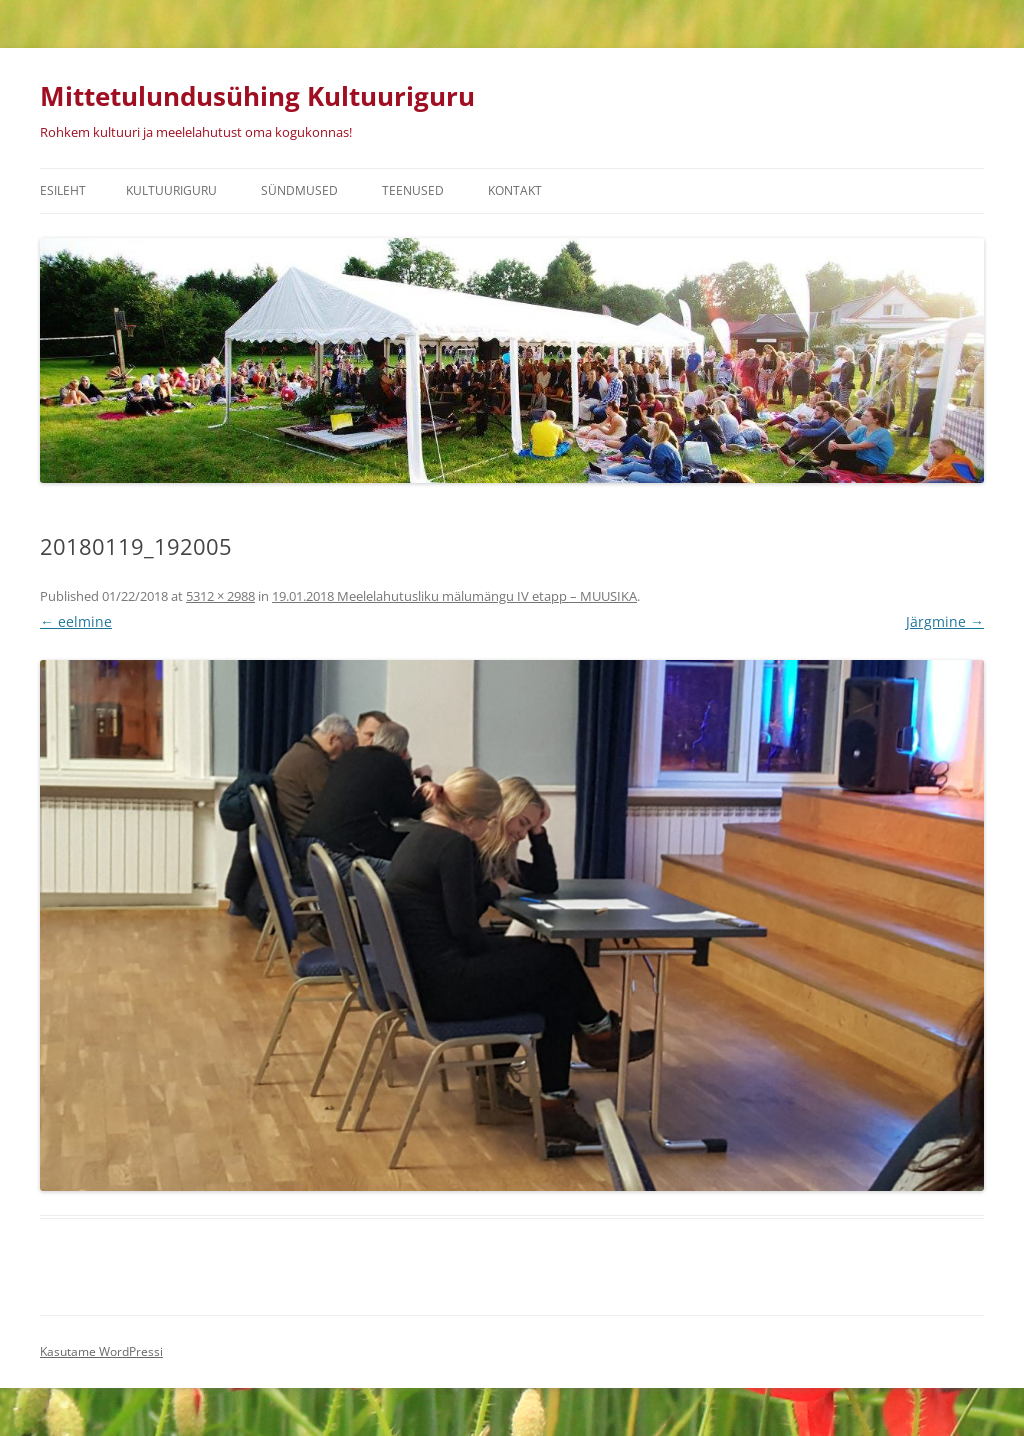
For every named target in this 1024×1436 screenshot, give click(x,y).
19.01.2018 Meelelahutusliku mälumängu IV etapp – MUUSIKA (454, 596)
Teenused (413, 190)
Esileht (63, 190)
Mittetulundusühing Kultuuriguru (257, 96)
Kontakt (515, 190)
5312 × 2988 (220, 596)
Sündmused (299, 190)
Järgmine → (945, 621)
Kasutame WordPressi (101, 1351)
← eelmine (76, 621)
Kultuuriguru (171, 190)
